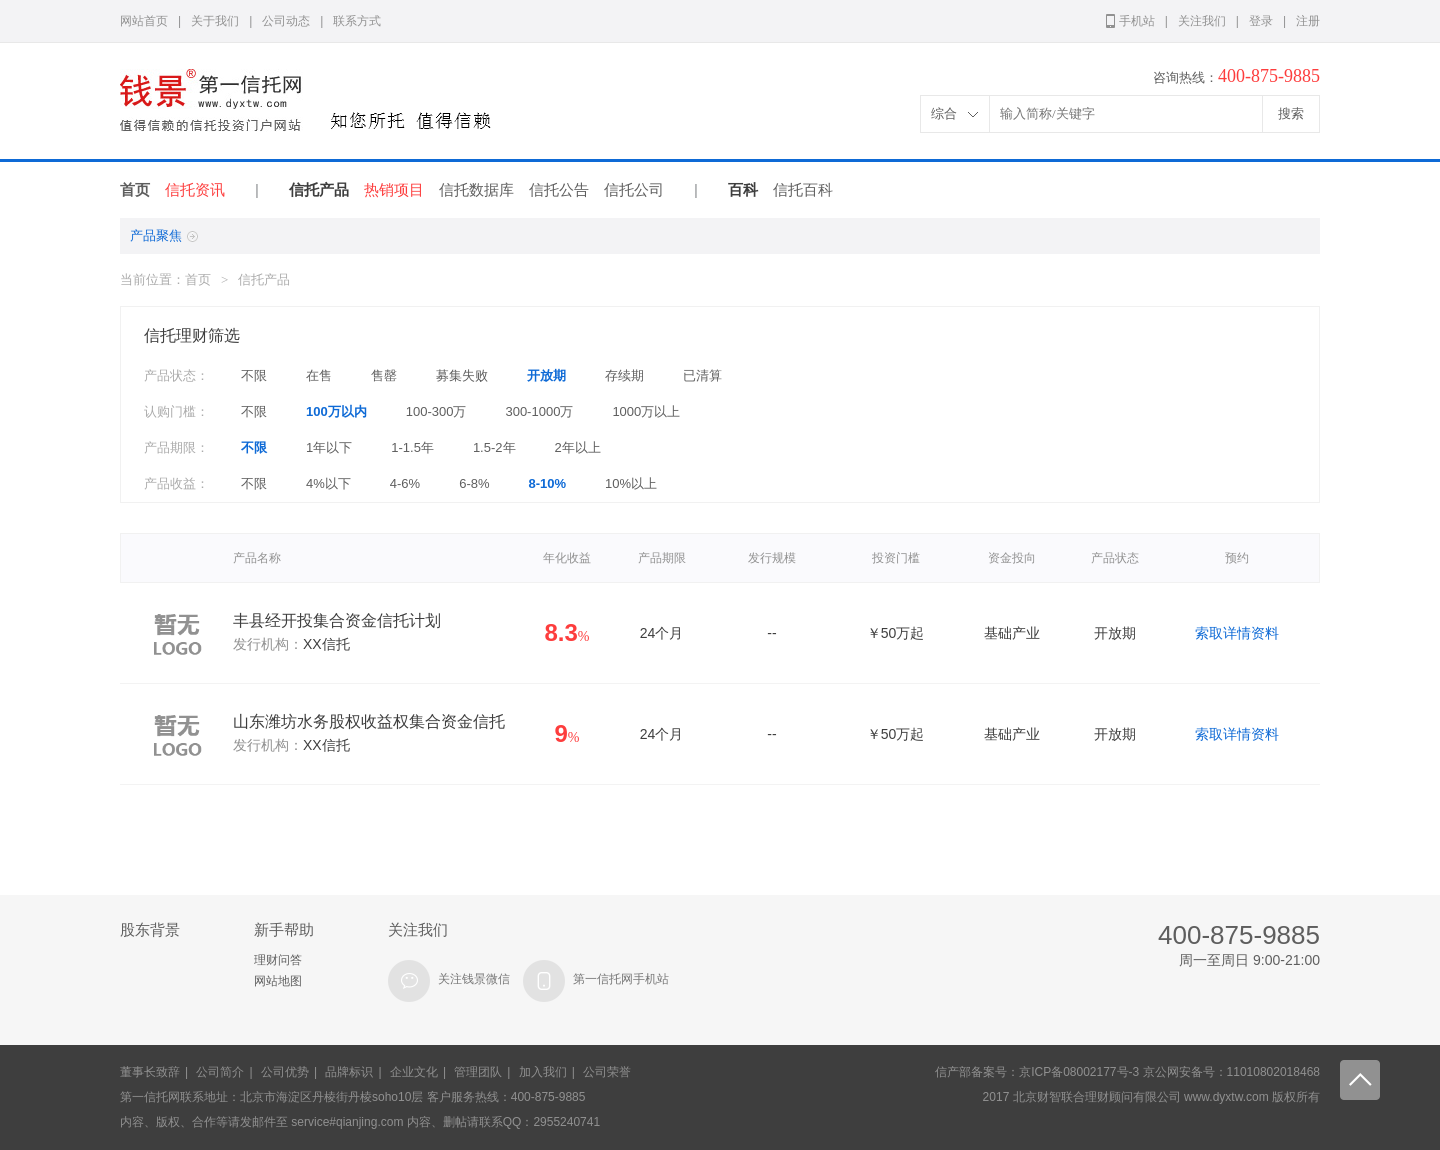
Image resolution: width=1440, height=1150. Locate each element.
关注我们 (1202, 21)
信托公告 (559, 189)
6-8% (474, 483)
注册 (1308, 21)
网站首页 (144, 21)
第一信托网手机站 (621, 979)
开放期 (546, 375)
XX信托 (326, 644)
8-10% (548, 483)
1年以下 (329, 447)
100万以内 (336, 411)
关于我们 (215, 21)
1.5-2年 (494, 447)
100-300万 (436, 411)
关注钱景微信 (474, 979)
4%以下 (328, 483)
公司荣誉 (607, 1072)
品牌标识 (349, 1072)
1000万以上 (646, 411)
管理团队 (478, 1072)
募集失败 (462, 375)
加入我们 (543, 1072)
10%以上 (631, 483)
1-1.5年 (412, 447)
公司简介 (220, 1072)
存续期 (624, 375)
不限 (254, 375)
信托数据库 (476, 189)
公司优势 (285, 1072)
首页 (135, 189)
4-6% (405, 483)
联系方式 (357, 21)
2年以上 (578, 447)
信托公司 (634, 189)
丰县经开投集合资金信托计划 (337, 620)
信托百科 (803, 189)
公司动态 (286, 21)
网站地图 (278, 981)
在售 (319, 375)
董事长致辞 (150, 1072)
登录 (1261, 21)
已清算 (702, 375)
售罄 (384, 375)
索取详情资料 (1237, 633)
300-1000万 (539, 411)
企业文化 (414, 1072)
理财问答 (278, 960)
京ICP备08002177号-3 (1079, 1072)
